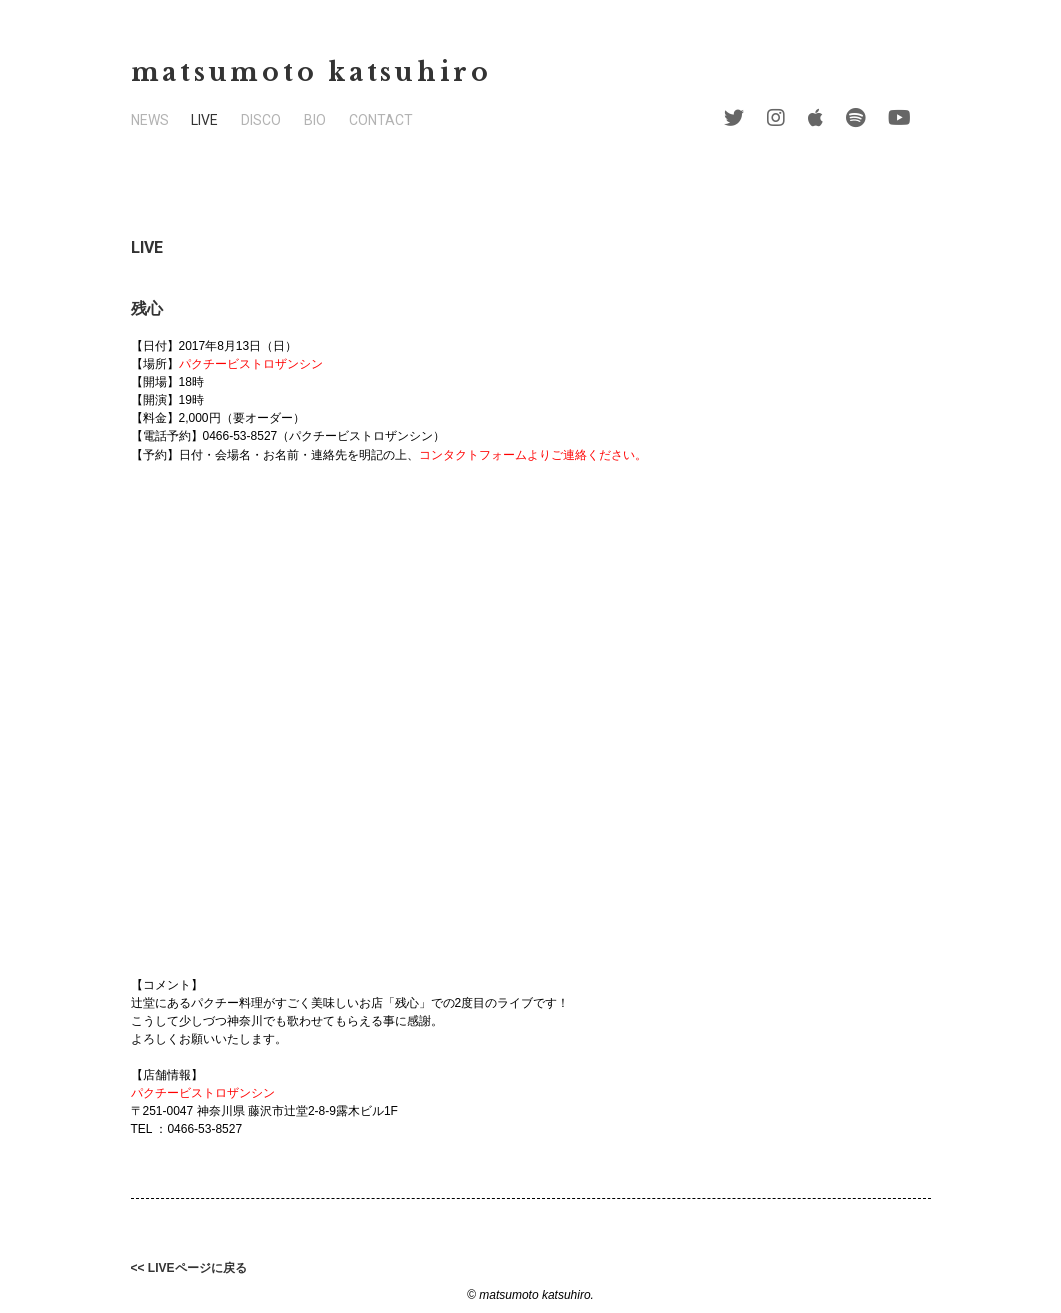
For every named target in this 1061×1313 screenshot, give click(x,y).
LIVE (204, 120)
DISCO (261, 120)
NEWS (150, 120)
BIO (315, 120)
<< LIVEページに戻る (189, 1268)
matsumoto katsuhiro (311, 72)
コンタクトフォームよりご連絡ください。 (533, 455)
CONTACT (381, 120)
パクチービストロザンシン (251, 364)
